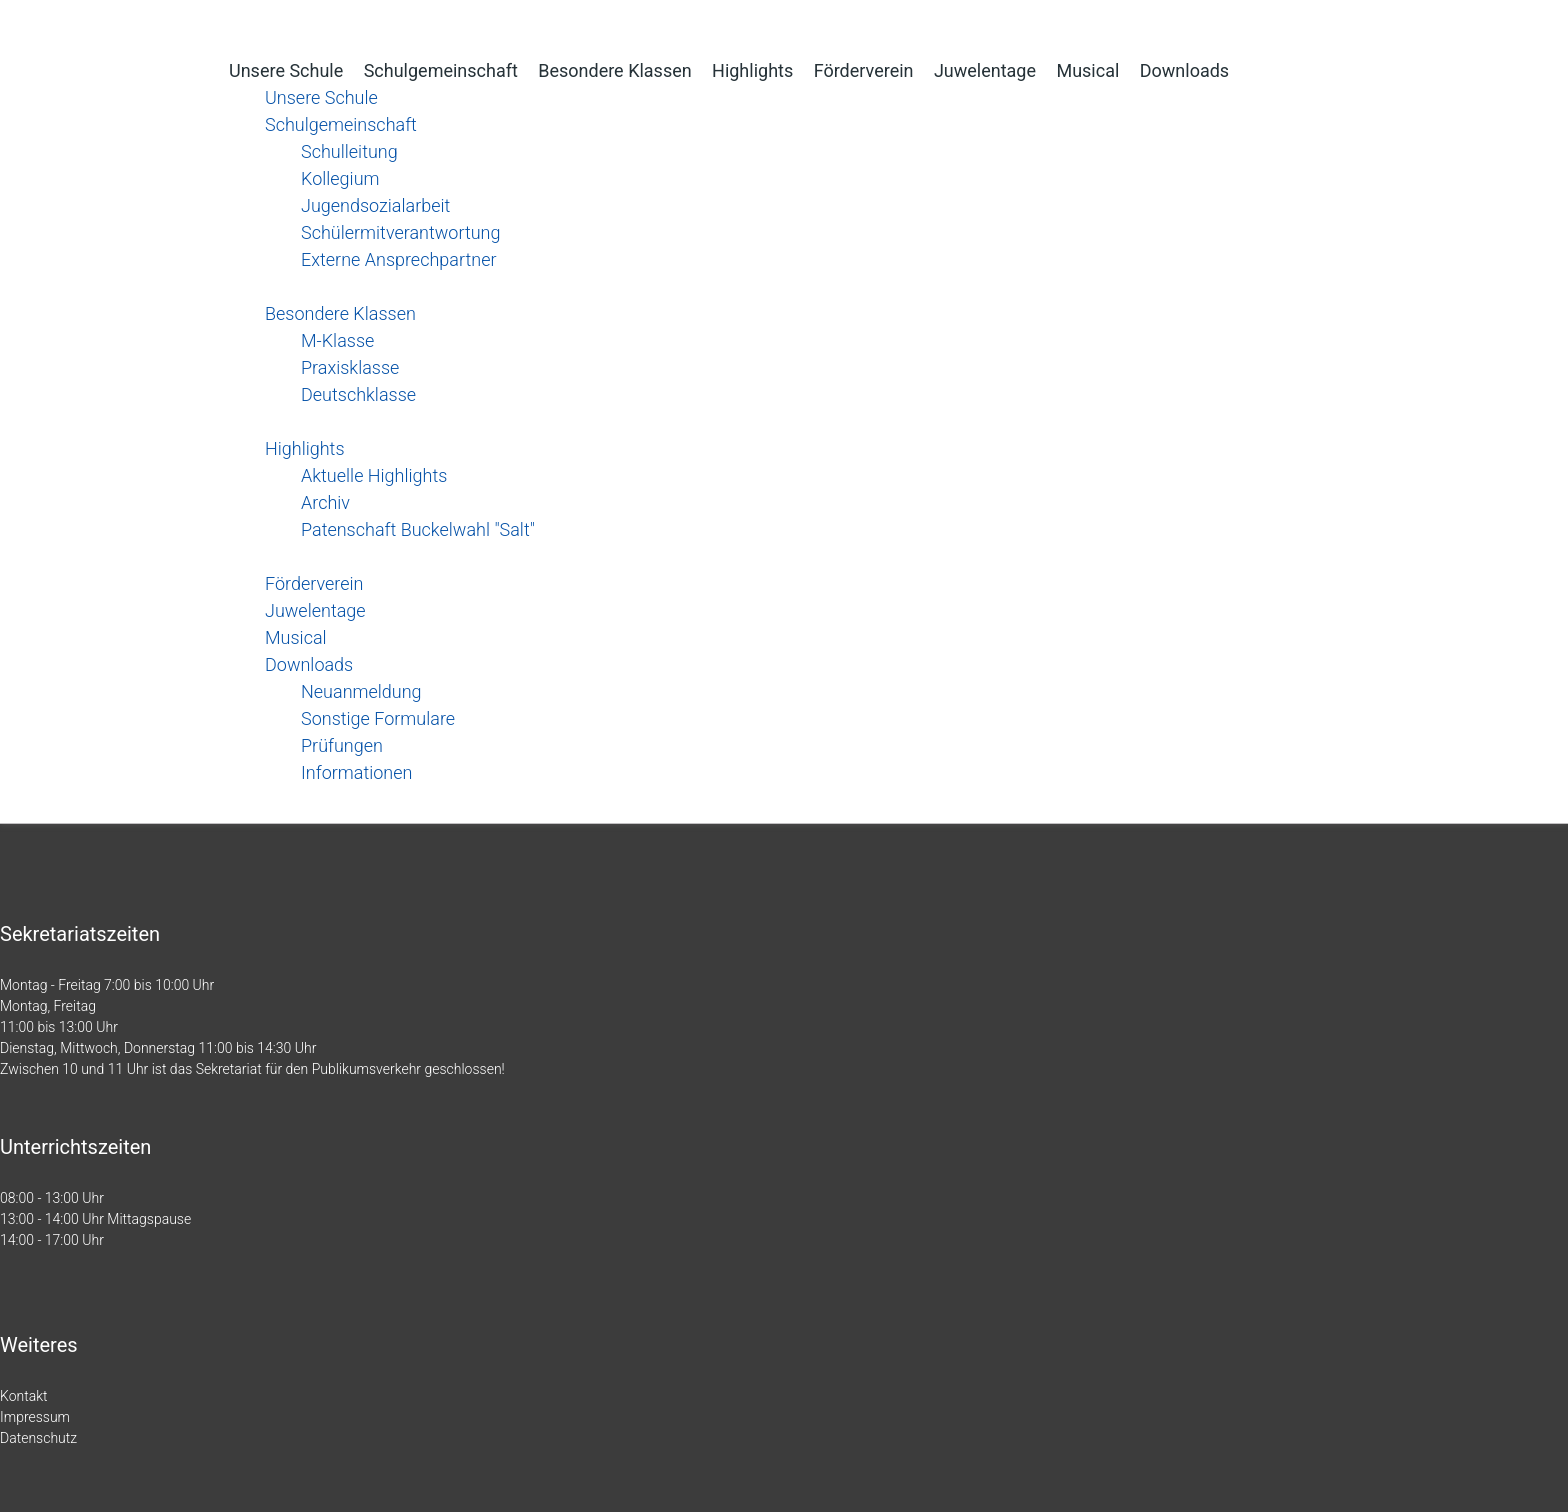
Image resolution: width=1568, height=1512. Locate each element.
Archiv (325, 502)
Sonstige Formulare (378, 718)
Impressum (35, 1417)
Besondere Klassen (614, 70)
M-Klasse (337, 340)
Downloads (1184, 70)
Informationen (356, 772)
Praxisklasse (350, 367)
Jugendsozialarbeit (375, 205)
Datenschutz (38, 1438)
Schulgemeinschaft (441, 70)
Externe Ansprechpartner (399, 259)
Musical (1087, 70)
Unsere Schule (286, 70)
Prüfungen (342, 745)
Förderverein (864, 70)
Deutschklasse (358, 394)
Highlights (752, 70)
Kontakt (24, 1396)
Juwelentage (985, 70)
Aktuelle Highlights (374, 475)
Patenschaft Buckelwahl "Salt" (418, 529)
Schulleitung (349, 151)
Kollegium (340, 178)
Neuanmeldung (361, 691)
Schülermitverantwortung (401, 232)
